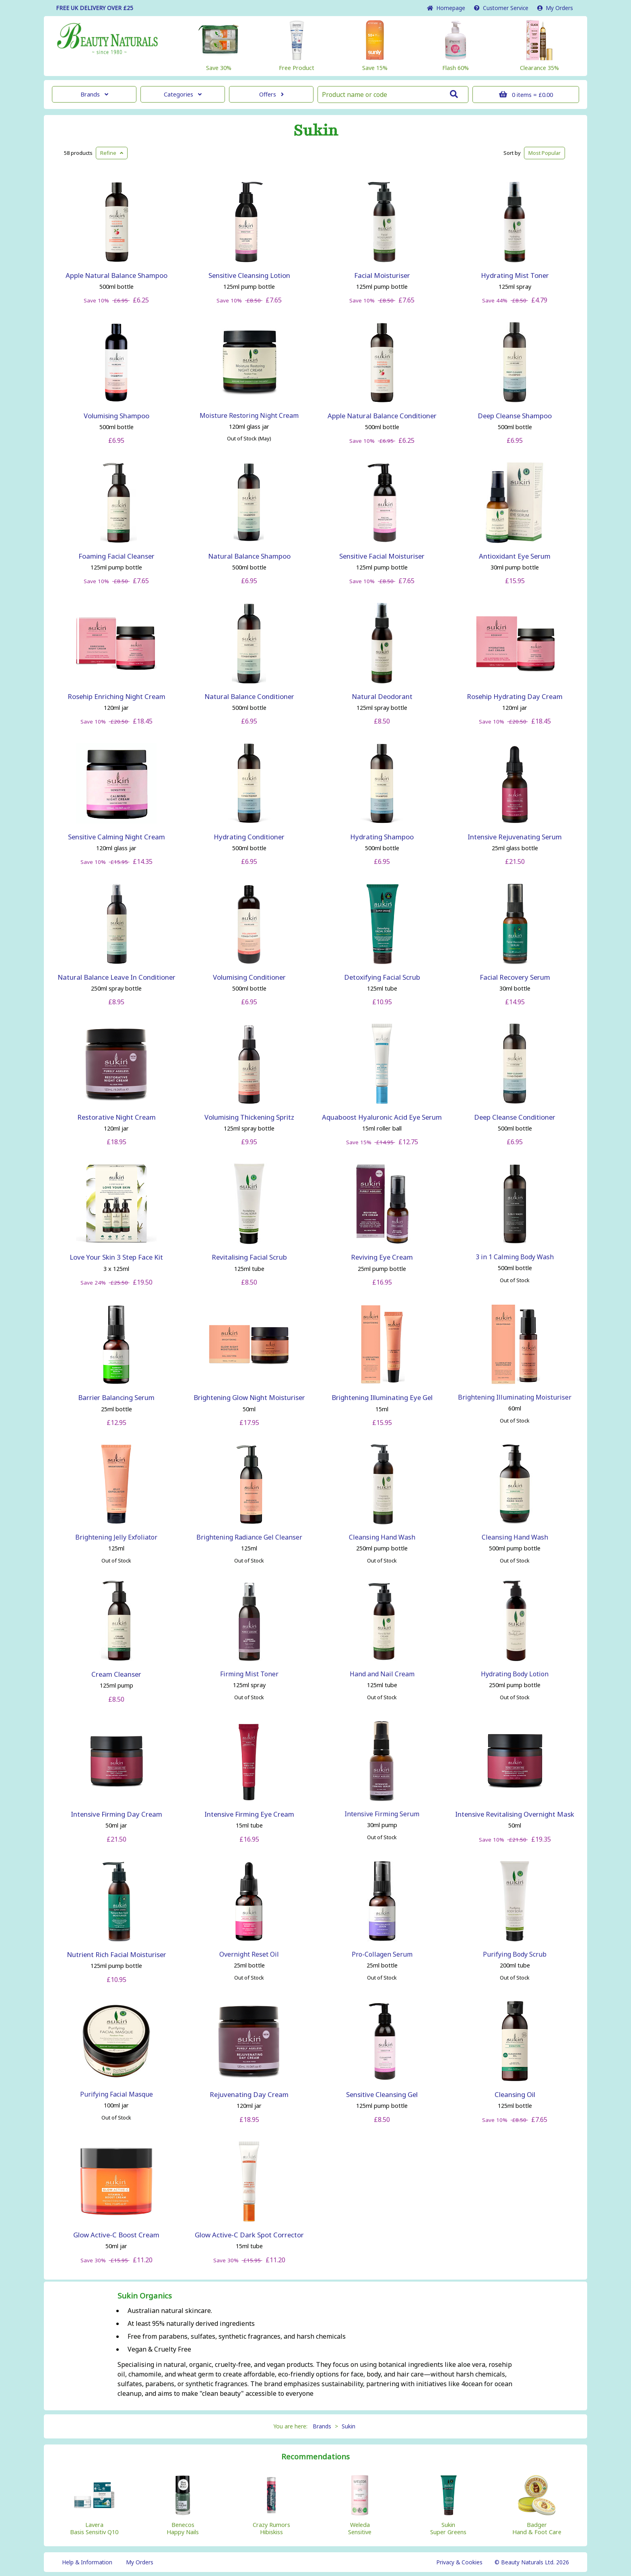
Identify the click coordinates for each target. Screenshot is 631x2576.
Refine (111, 152)
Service (501, 8)
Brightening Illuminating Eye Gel (382, 1397)
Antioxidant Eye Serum (515, 556)
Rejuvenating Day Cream (249, 2094)
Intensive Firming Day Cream (116, 1814)
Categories (183, 94)
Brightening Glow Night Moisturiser (249, 1397)
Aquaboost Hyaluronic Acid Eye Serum (382, 1117)
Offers (271, 94)
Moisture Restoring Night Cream (249, 415)
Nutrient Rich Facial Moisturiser (116, 1954)
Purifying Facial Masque (116, 2094)
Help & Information (87, 2562)
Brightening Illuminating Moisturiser (514, 1397)
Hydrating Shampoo (382, 836)
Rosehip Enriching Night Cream (116, 696)
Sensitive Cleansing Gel (382, 2094)
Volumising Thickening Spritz (249, 1117)
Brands (94, 94)
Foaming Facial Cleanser (116, 556)
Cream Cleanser (116, 1674)
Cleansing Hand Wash (382, 1537)
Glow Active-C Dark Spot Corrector (249, 2234)
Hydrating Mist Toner (515, 275)
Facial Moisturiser (382, 275)
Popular (544, 152)
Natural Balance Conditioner (249, 696)
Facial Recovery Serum (515, 977)
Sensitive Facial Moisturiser (382, 556)
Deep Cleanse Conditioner (514, 1117)
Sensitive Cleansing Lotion (249, 275)
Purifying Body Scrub (514, 1954)
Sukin (315, 130)
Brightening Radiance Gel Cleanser (249, 1537)
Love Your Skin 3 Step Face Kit (116, 1257)
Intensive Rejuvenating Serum (515, 836)
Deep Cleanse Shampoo (515, 415)
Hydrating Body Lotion (515, 1673)
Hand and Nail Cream (382, 1673)
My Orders (555, 8)
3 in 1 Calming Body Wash (515, 1256)
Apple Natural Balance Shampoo (116, 275)
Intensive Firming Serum (381, 1813)
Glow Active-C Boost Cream (116, 2234)
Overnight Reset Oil (249, 1954)
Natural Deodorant (382, 696)
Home (446, 8)
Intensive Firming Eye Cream (249, 1814)
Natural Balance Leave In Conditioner (116, 977)
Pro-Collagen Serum (382, 1954)
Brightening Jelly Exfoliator (116, 1537)
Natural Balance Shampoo (249, 556)
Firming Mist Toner (249, 1673)
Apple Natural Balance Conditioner (382, 415)
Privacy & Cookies (459, 2562)
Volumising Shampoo (116, 415)
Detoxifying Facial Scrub (382, 977)
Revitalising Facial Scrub (249, 1257)
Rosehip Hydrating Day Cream (515, 696)
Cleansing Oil (515, 2094)
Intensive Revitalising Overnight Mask (514, 1814)
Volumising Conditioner (249, 977)
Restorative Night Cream (116, 1117)
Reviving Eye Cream (382, 1257)
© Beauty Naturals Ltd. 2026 (532, 2562)
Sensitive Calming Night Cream (116, 836)
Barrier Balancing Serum (116, 1397)
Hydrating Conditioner (249, 836)
